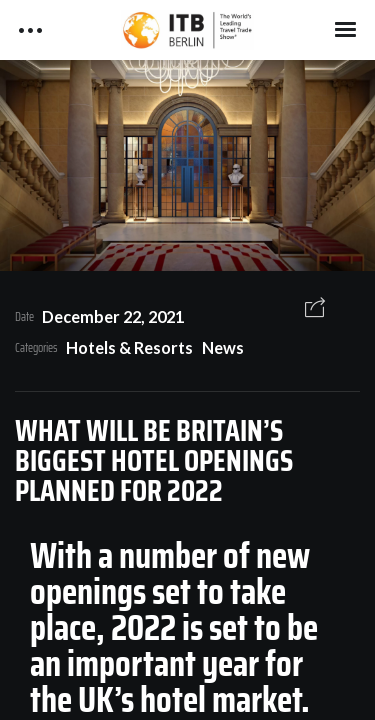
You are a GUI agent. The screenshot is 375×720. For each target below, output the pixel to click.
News (223, 347)
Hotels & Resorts (129, 347)
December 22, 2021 (113, 316)
